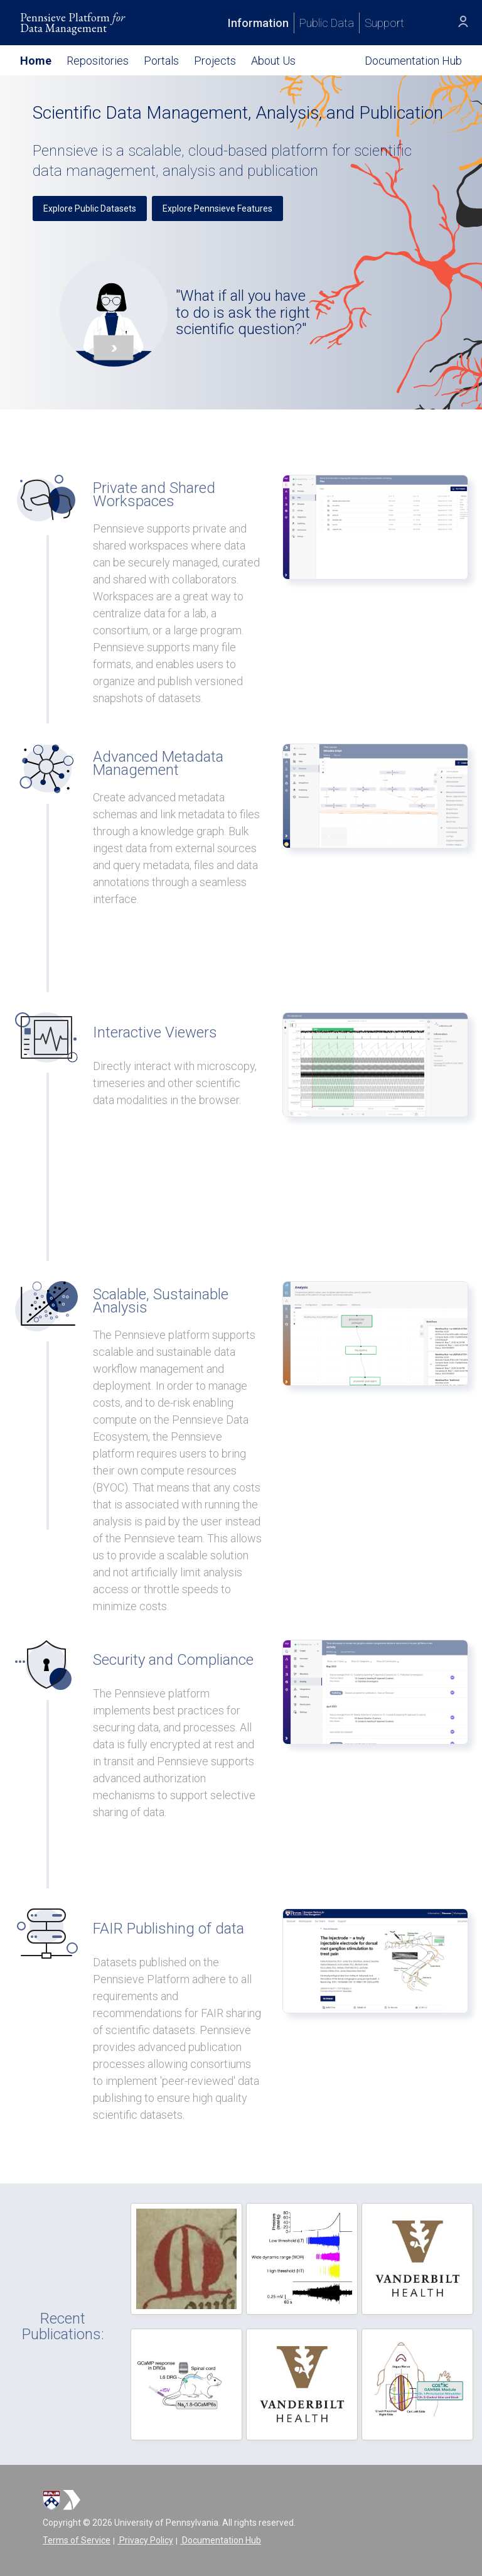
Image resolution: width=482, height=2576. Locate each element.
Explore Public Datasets (89, 208)
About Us (273, 60)
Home (35, 60)
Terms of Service (76, 2540)
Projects (215, 60)
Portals (161, 60)
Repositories (98, 60)
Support (384, 23)
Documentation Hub (220, 2540)
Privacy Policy (145, 2540)
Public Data (326, 23)
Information (258, 23)
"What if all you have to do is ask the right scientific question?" (243, 312)
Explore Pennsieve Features (217, 208)
